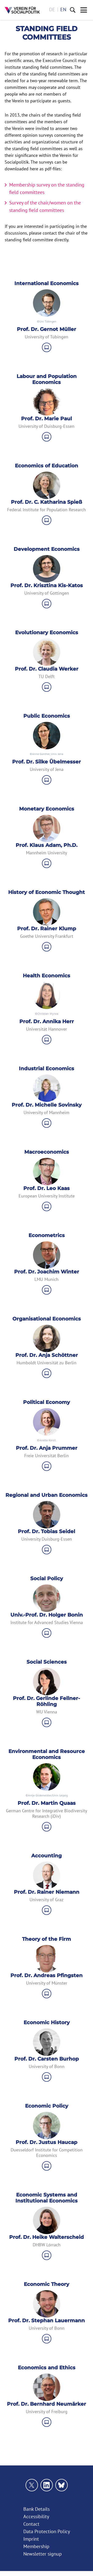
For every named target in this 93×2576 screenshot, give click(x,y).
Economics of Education (46, 466)
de (52, 9)
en (63, 9)
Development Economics (47, 549)
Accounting (46, 1856)
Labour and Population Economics (47, 379)
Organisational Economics (46, 1319)
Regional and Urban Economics (46, 1495)
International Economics (46, 283)
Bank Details (36, 2509)
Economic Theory (46, 2284)
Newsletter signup (42, 2554)
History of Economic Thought (46, 892)
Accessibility (36, 2516)
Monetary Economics (46, 809)
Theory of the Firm (46, 1939)
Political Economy (46, 1402)
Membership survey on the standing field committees (46, 188)
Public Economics (46, 716)
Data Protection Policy (46, 2531)
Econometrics (47, 1235)
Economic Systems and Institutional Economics (46, 2198)
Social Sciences (47, 1662)
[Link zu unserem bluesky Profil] (61, 2485)
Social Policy (46, 1578)
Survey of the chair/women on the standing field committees (45, 206)
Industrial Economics (46, 1068)
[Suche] (72, 10)
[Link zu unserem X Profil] (32, 2485)
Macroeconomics (46, 1152)
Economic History (47, 2022)
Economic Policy (46, 2106)
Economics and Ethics (46, 2368)
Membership (36, 2546)
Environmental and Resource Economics (46, 1754)
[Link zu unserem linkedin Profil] (46, 2485)
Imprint (31, 2539)
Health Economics (46, 976)
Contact (31, 2524)
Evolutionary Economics (46, 632)
